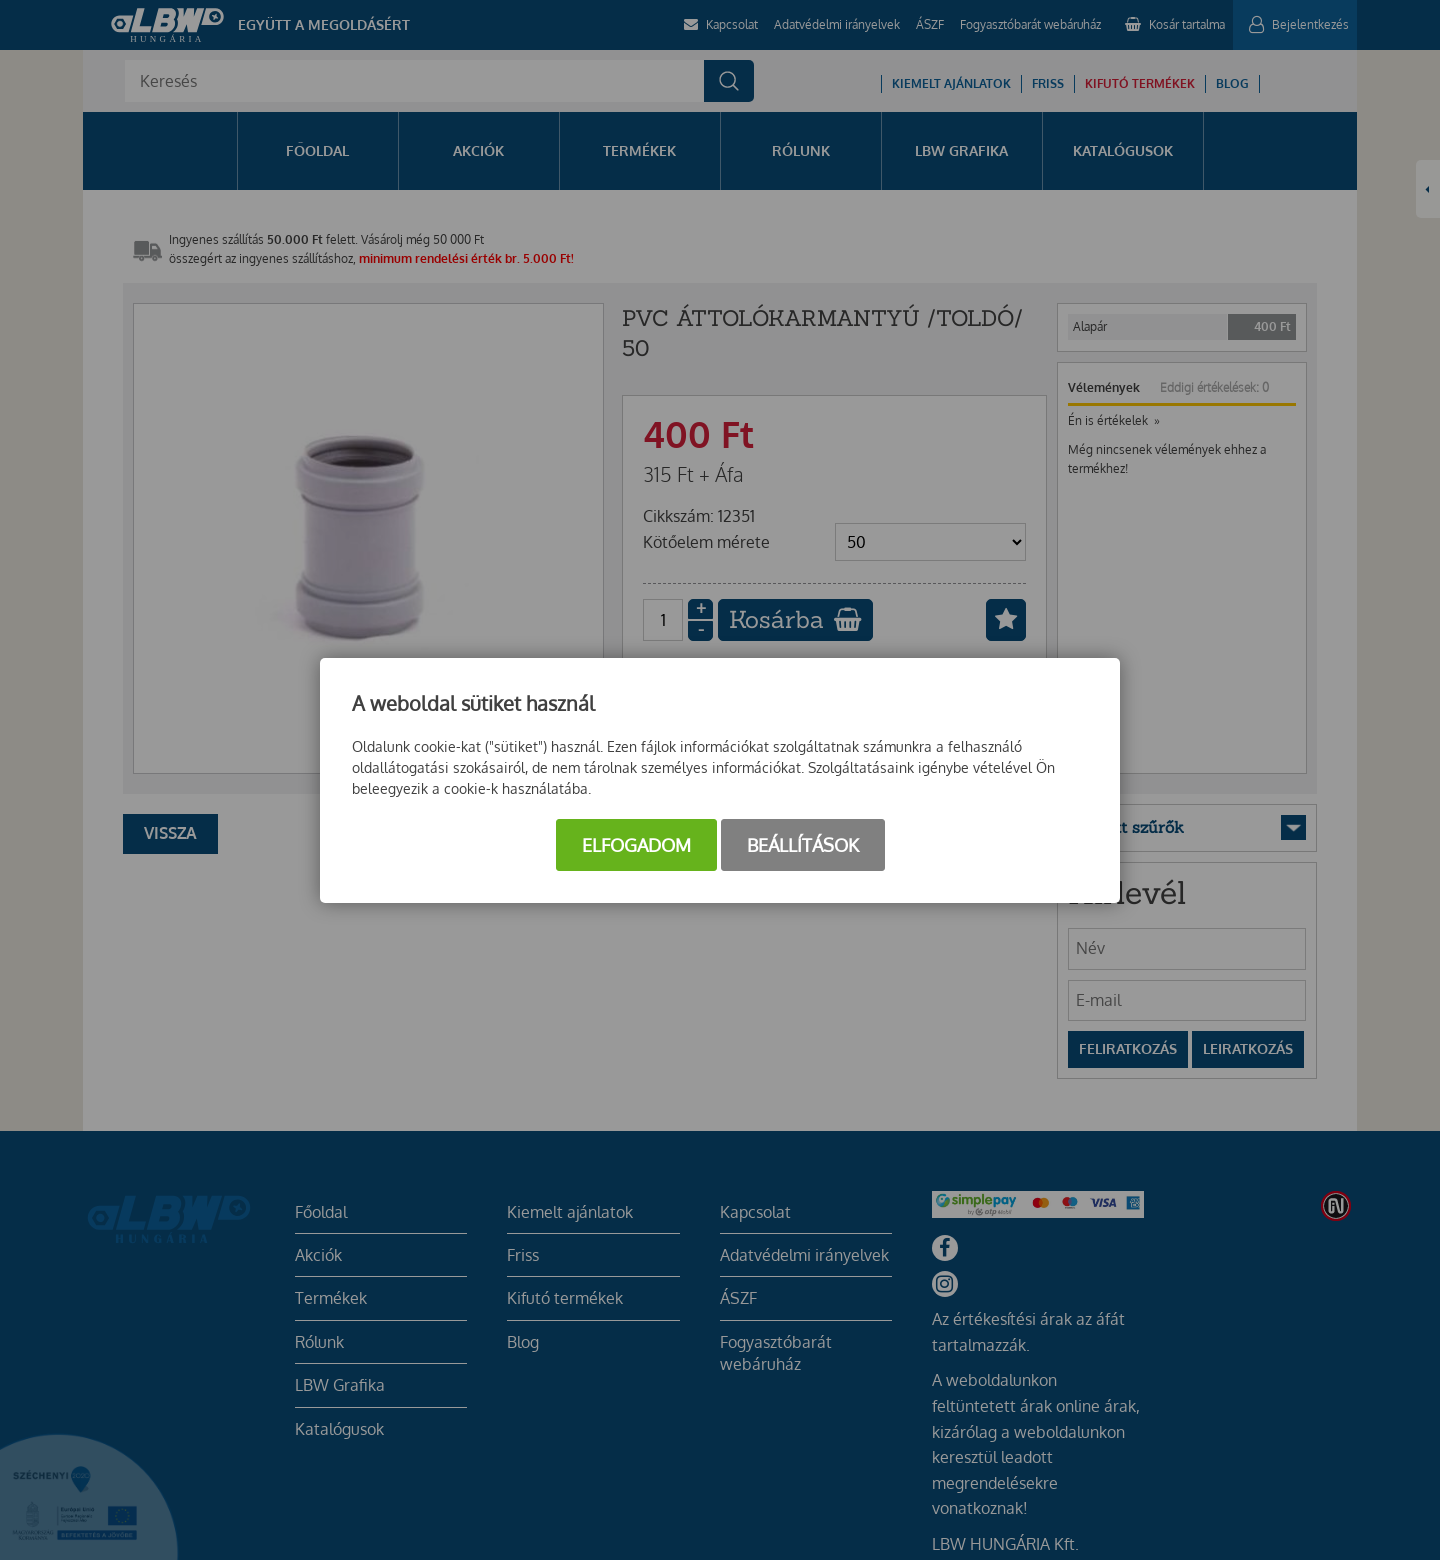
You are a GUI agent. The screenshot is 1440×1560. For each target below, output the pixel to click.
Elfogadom (636, 845)
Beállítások (803, 845)
